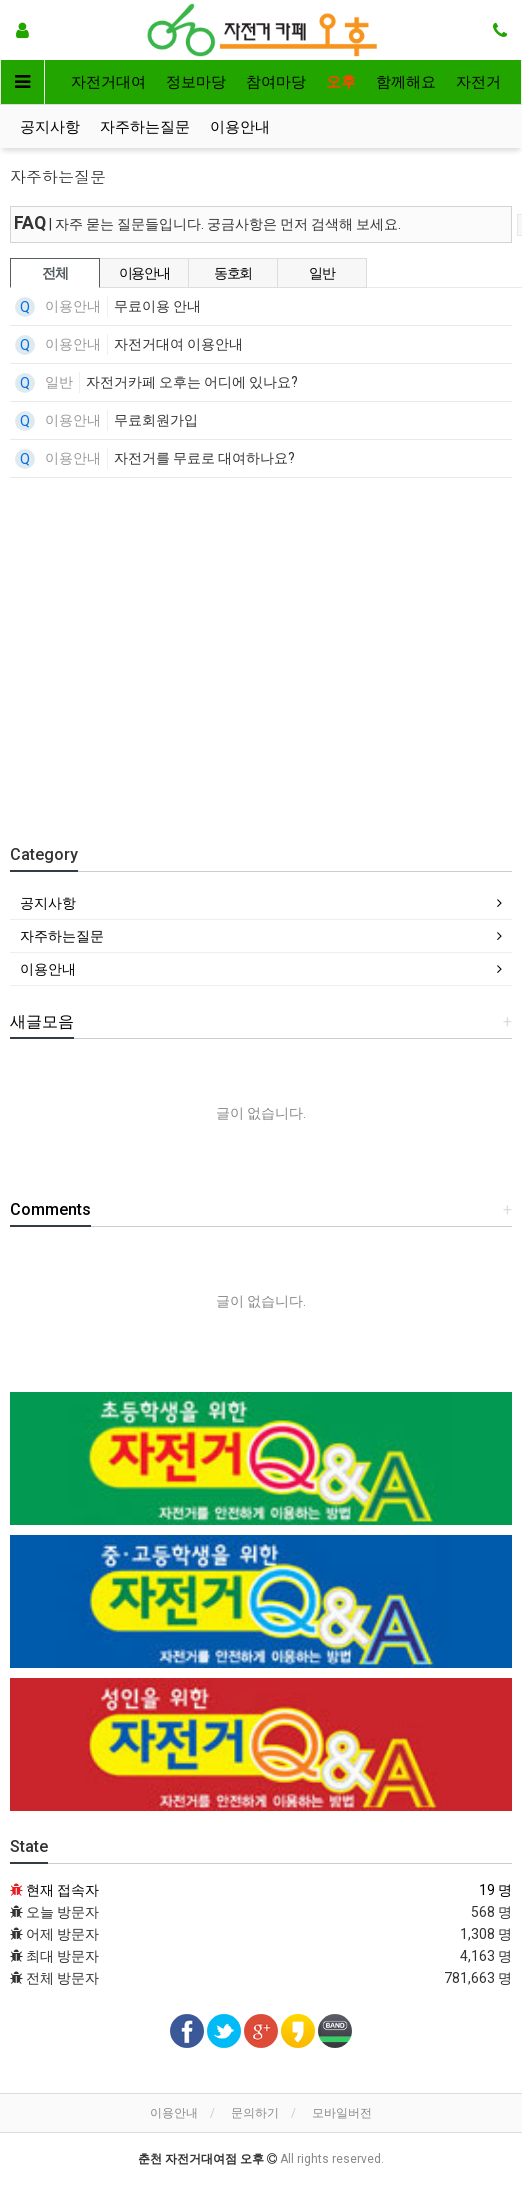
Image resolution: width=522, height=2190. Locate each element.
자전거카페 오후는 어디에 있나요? (192, 382)
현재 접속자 (62, 1890)
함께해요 (406, 82)
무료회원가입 (156, 420)
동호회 (233, 273)
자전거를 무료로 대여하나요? (204, 458)
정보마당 (196, 82)
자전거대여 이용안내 (178, 344)
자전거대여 (108, 82)
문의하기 (255, 2113)
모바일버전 (342, 2113)
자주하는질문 (145, 127)
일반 (321, 273)
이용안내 (240, 127)
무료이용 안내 (157, 306)
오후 (341, 82)
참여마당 (276, 82)
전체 (54, 273)
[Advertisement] (271, 648)
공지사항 (50, 127)
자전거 (478, 82)
